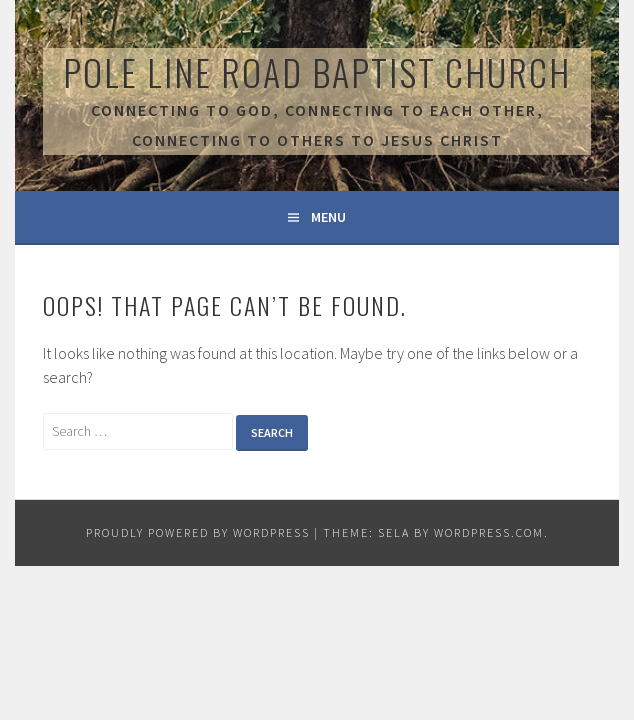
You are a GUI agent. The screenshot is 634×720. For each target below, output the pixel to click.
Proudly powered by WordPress (198, 532)
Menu (328, 217)
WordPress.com (489, 532)
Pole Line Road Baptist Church (317, 71)
